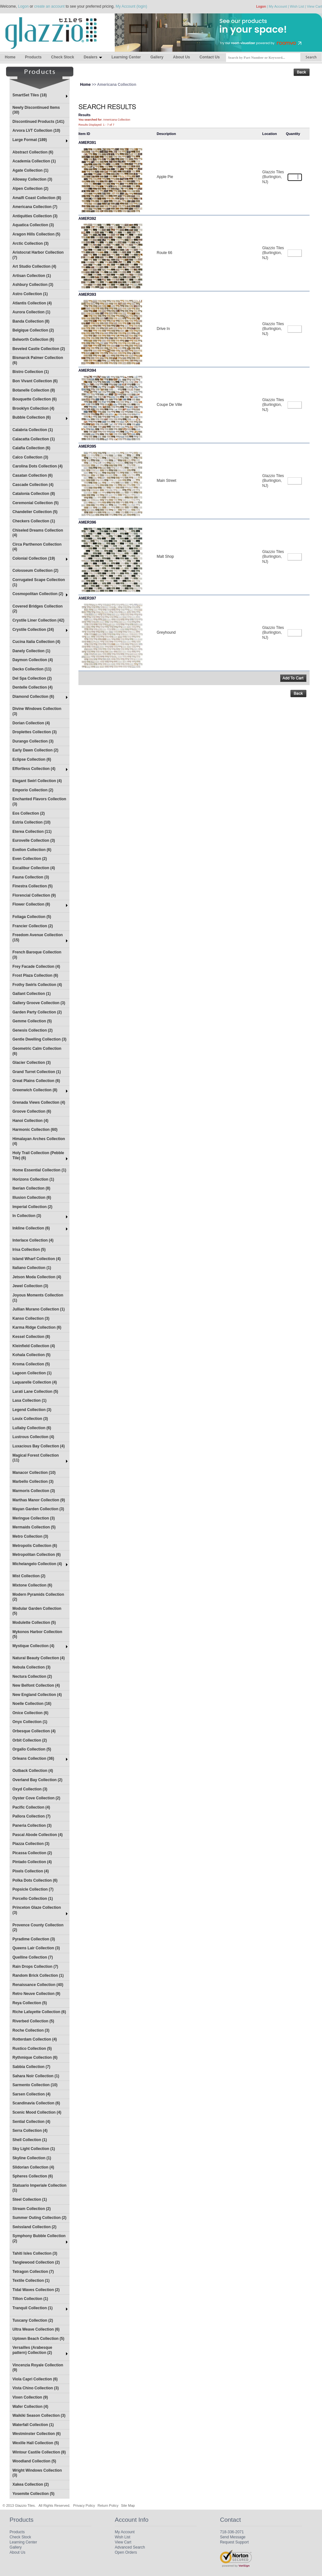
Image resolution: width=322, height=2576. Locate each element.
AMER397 (87, 598)
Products (33, 57)
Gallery (157, 57)
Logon (23, 6)
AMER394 (87, 370)
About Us (181, 57)
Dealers (93, 57)
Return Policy (108, 2505)
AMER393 (87, 294)
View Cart (314, 6)
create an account (49, 6)
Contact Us (210, 57)
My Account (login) (131, 6)
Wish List (297, 6)
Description (166, 134)
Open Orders (126, 2552)
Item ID (84, 134)
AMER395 (87, 446)
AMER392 (87, 218)
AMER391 (87, 142)
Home (10, 57)
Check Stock (62, 57)
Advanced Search (130, 2547)
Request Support (234, 2542)
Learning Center (126, 57)
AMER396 (87, 522)
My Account (278, 6)
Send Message (232, 2537)
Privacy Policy (84, 2505)
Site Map (128, 2505)
